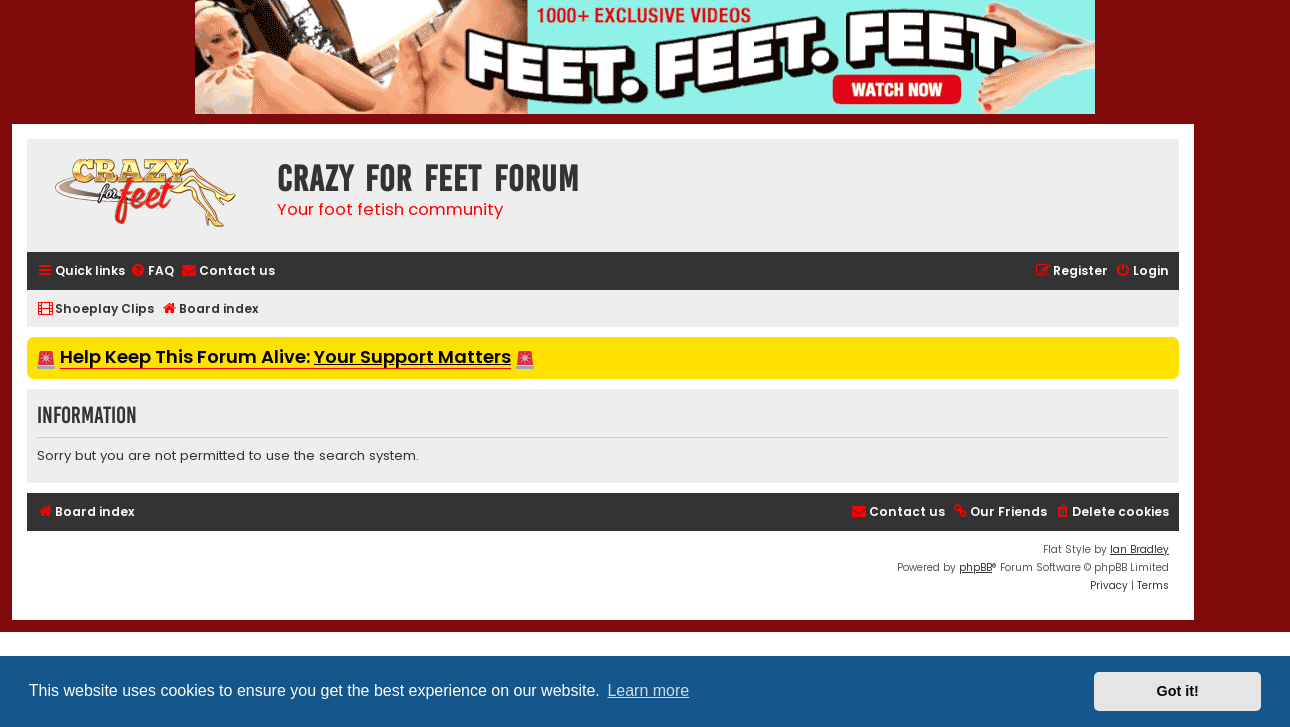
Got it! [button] (1178, 691)
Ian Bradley (1139, 549)
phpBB (975, 567)
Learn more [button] (648, 690)
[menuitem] (152, 271)
